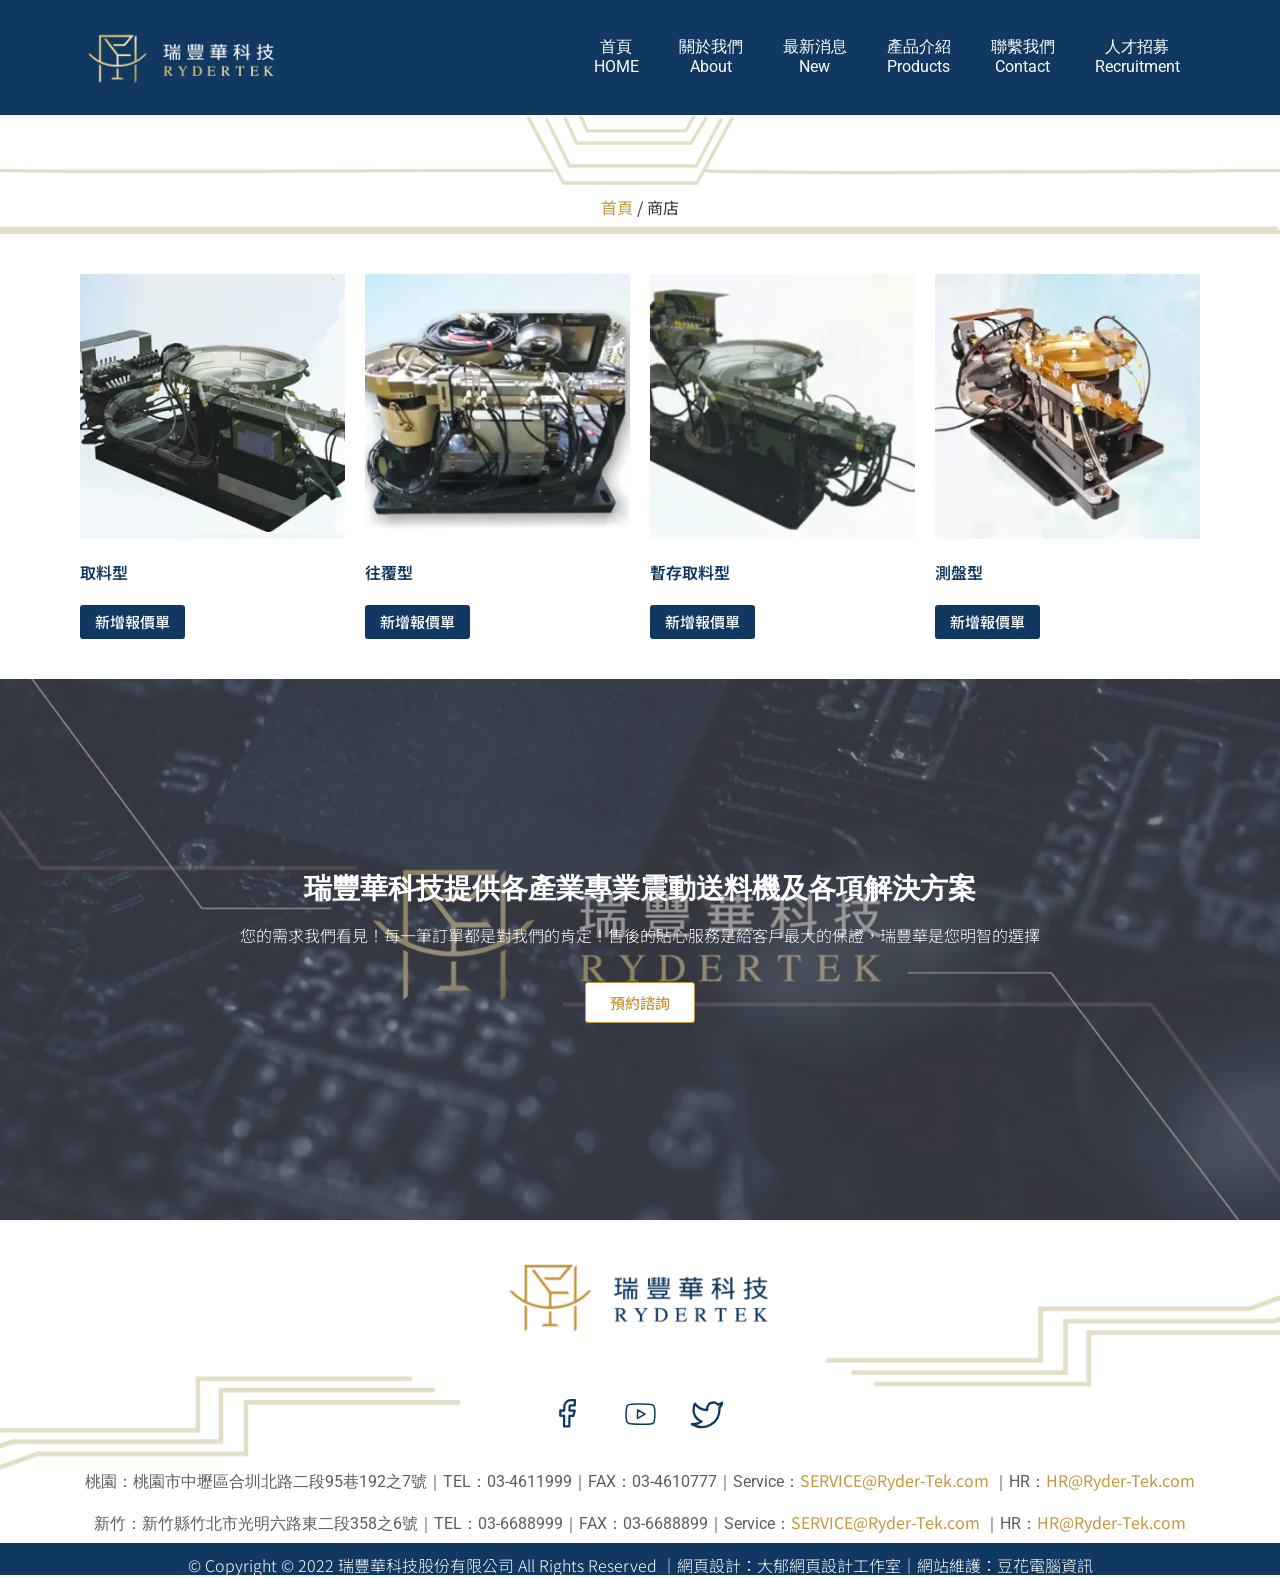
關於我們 (711, 57)
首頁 (616, 57)
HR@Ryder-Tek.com (1120, 1480)
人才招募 (1137, 57)
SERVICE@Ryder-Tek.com (894, 1480)
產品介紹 (919, 57)
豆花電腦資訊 (1045, 1565)
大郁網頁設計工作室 (829, 1565)
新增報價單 (132, 621)
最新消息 (815, 57)
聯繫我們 (1023, 57)
